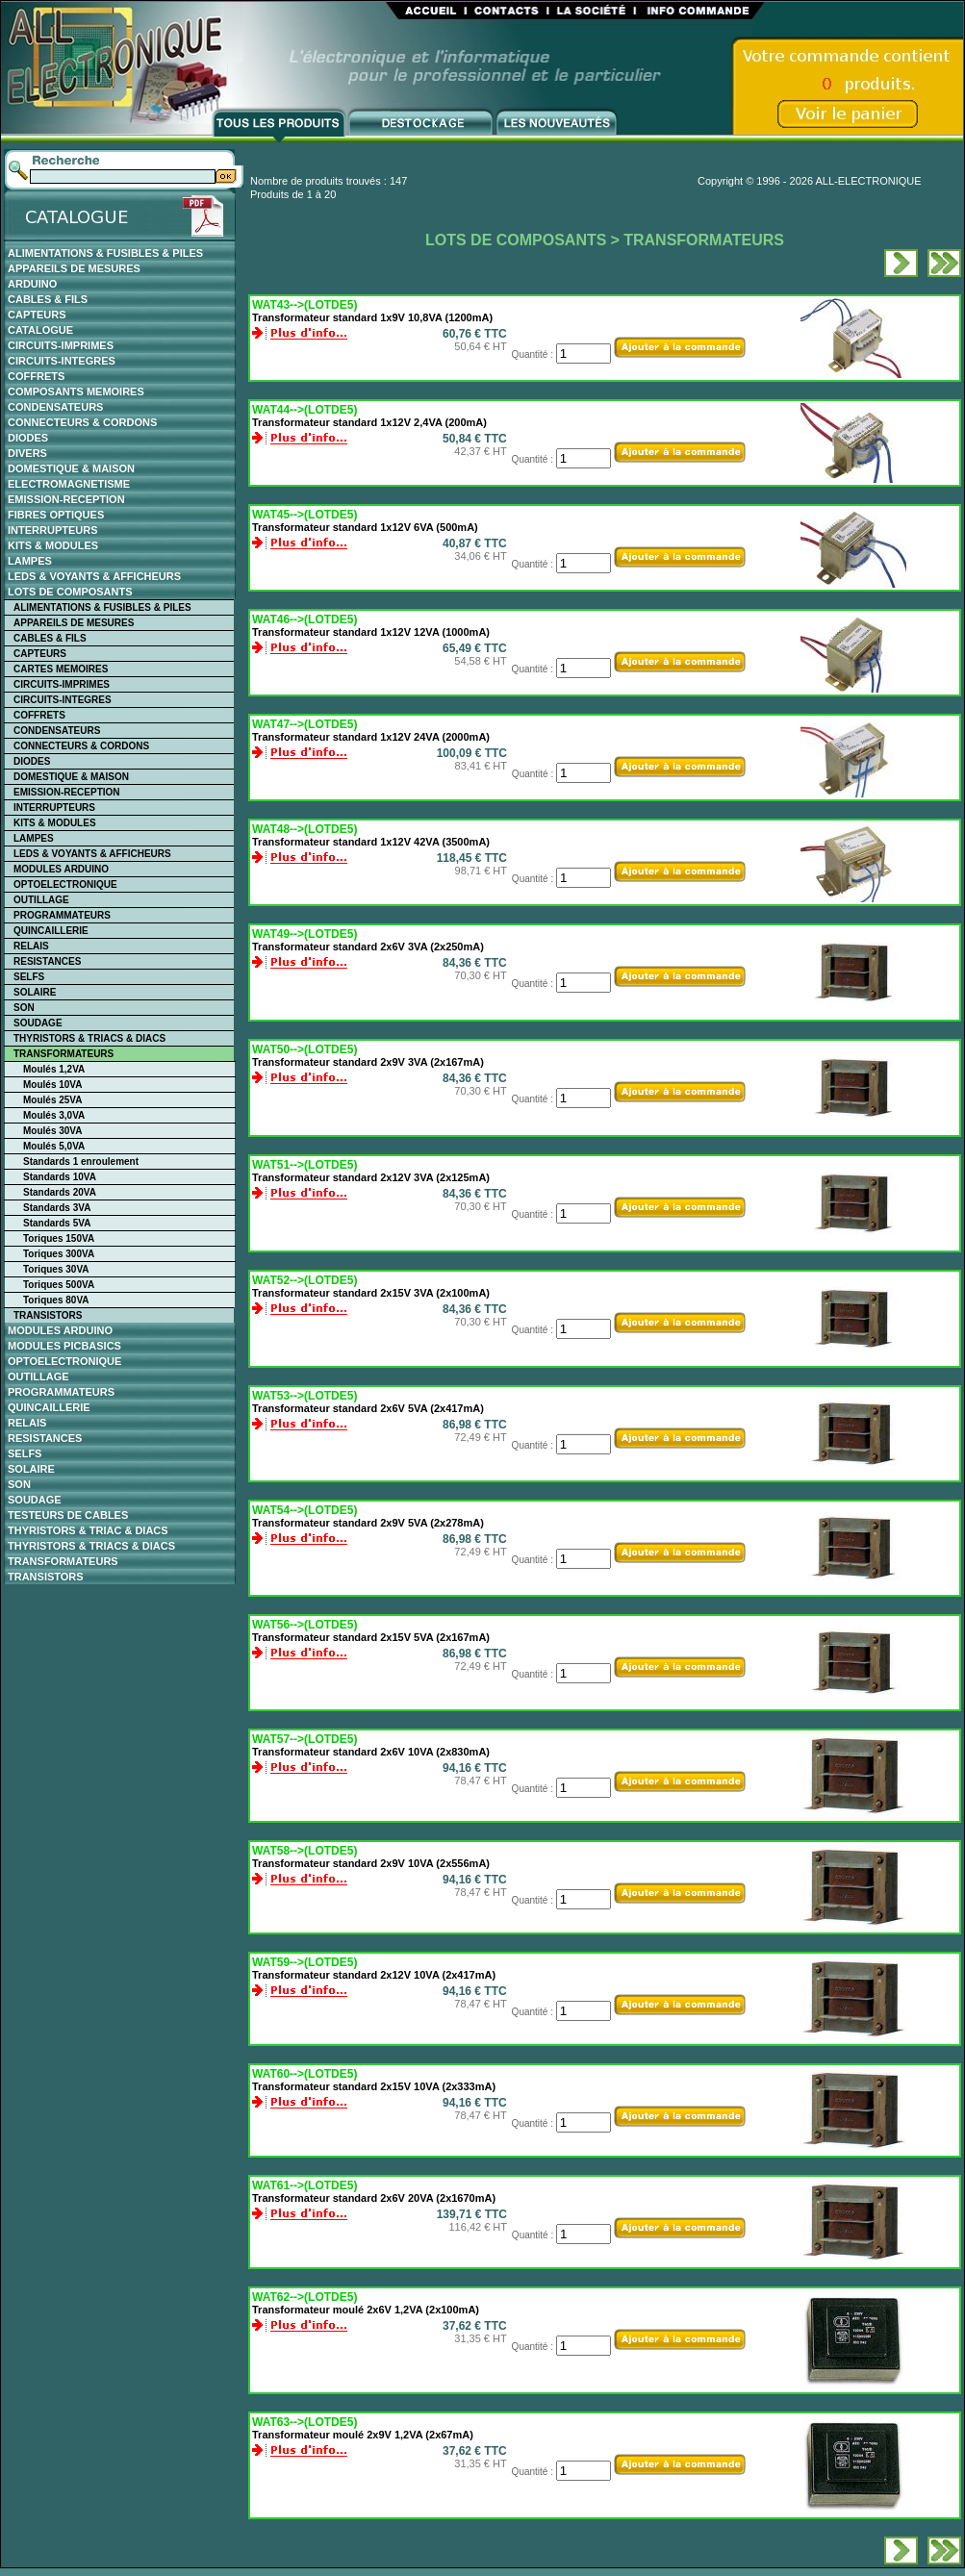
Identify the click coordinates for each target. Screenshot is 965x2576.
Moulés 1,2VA (54, 1069)
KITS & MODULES (53, 545)
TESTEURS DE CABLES (68, 1515)
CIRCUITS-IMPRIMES (61, 345)
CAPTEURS (37, 314)
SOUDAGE (38, 1023)
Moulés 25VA (53, 1100)
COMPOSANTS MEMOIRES (76, 391)
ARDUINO (32, 284)
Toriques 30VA (56, 1269)
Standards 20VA (59, 1192)
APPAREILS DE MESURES (74, 268)
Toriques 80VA (56, 1300)
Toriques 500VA (58, 1284)
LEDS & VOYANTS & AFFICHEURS (94, 576)
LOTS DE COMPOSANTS (70, 591)
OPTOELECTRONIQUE (65, 884)
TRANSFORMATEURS (63, 1053)
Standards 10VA (59, 1177)
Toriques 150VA (58, 1238)
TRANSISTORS (48, 1315)
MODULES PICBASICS (64, 1345)
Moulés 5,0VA (54, 1146)
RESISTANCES (47, 961)
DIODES (28, 437)
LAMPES (30, 561)
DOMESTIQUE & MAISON (71, 468)
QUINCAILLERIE (51, 930)
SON (24, 1007)
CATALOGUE (40, 330)
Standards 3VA (56, 1207)
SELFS (28, 977)
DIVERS (27, 453)
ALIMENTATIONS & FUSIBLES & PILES (105, 253)
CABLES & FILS (48, 299)
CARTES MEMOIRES (60, 669)
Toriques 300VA (58, 1254)
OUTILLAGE (41, 900)
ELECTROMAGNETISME (69, 484)
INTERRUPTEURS (53, 530)
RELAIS (31, 946)
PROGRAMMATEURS (62, 915)
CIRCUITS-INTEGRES (61, 360)
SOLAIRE (34, 992)
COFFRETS (36, 376)
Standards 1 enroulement (81, 1161)
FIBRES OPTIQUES (56, 514)
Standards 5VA (56, 1223)
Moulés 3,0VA (54, 1115)
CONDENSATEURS (55, 407)
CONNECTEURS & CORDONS (82, 422)
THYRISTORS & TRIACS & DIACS (89, 1038)
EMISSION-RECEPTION (66, 499)
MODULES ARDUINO (61, 869)
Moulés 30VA (53, 1130)
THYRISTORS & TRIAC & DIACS (88, 1530)
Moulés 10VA (53, 1084)
